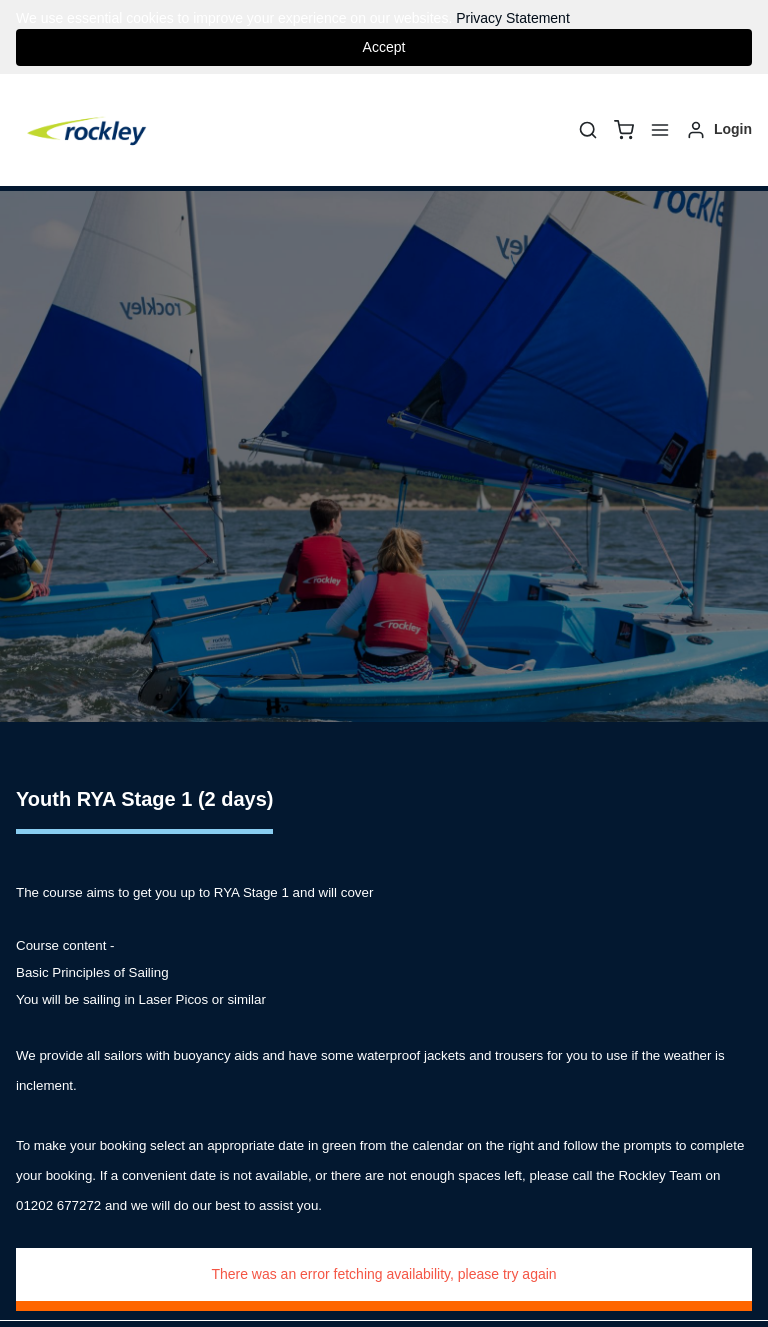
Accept (384, 47)
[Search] (588, 130)
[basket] (624, 130)
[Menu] (660, 130)
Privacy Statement (513, 18)
